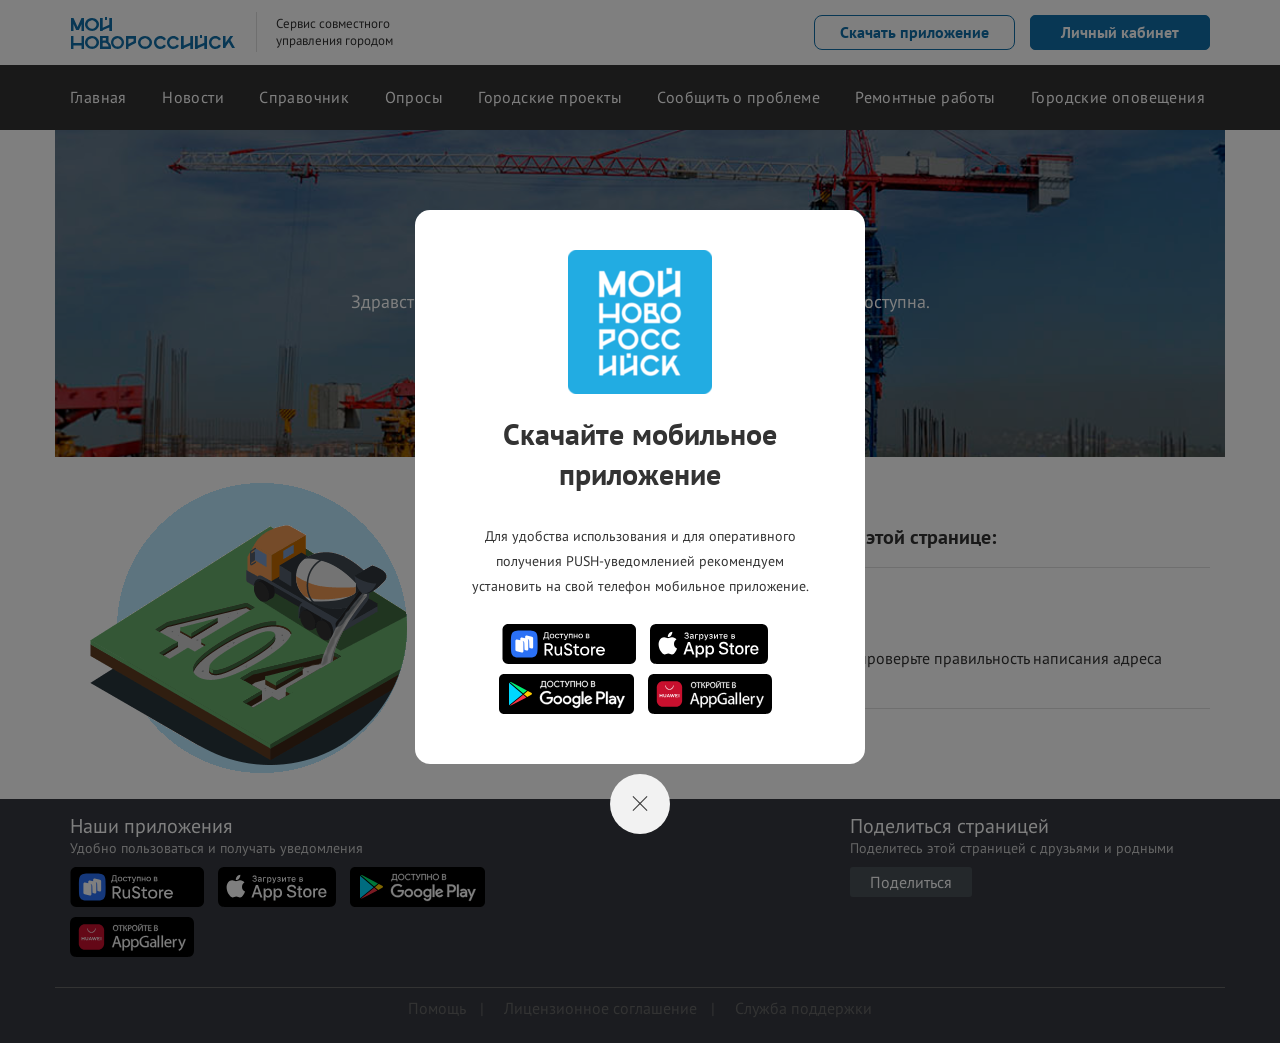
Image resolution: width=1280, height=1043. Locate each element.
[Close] (640, 804)
